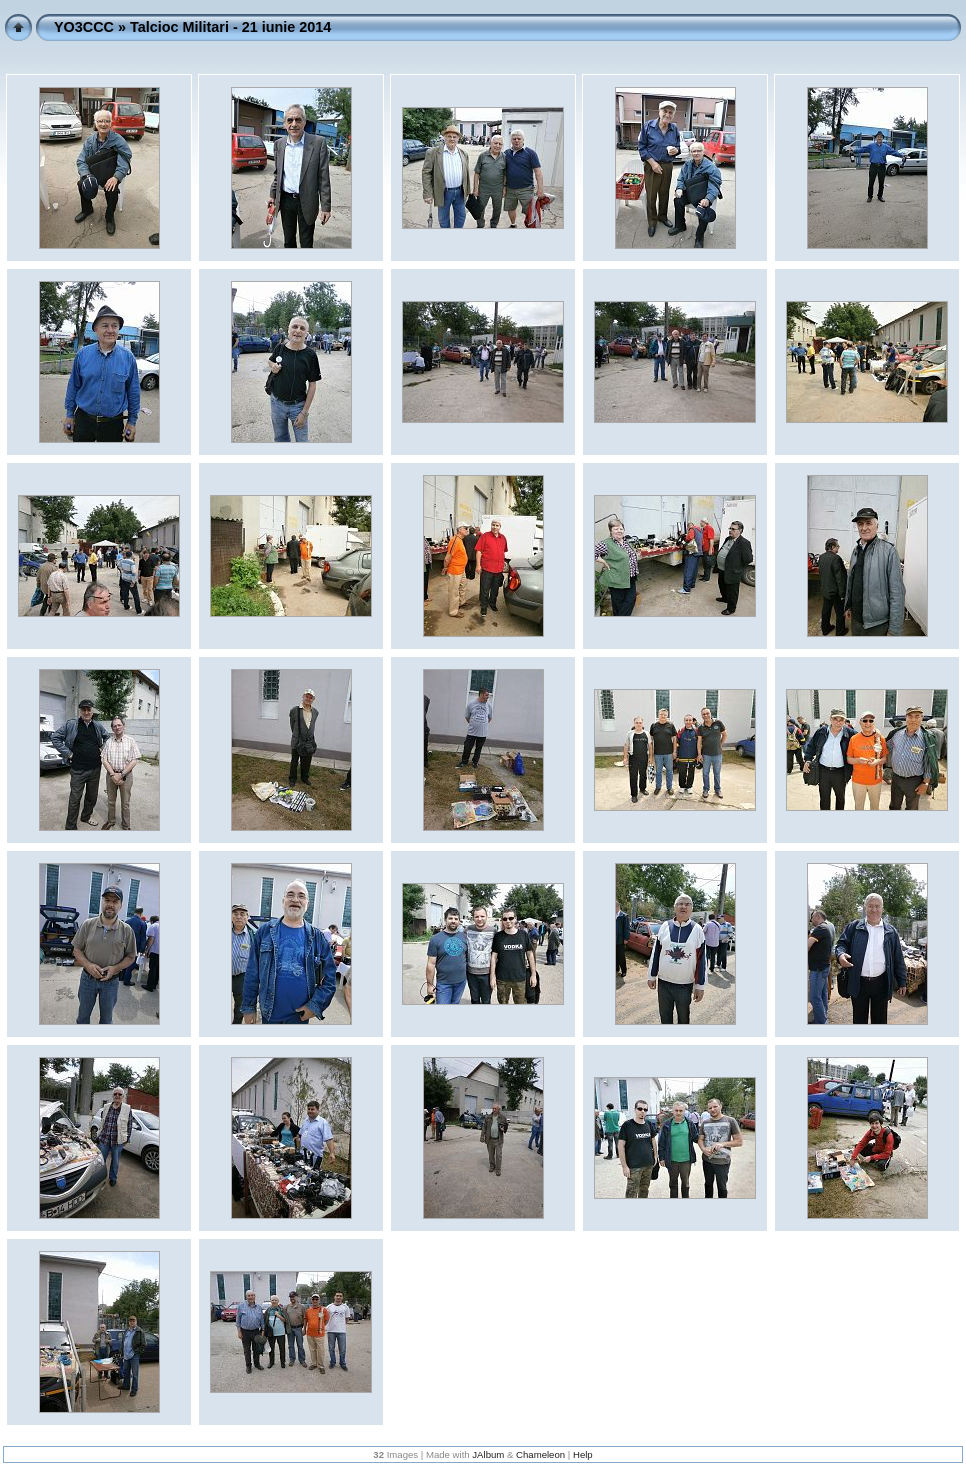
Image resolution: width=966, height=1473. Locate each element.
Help (583, 1454)
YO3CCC (84, 27)
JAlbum (488, 1454)
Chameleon (540, 1454)
